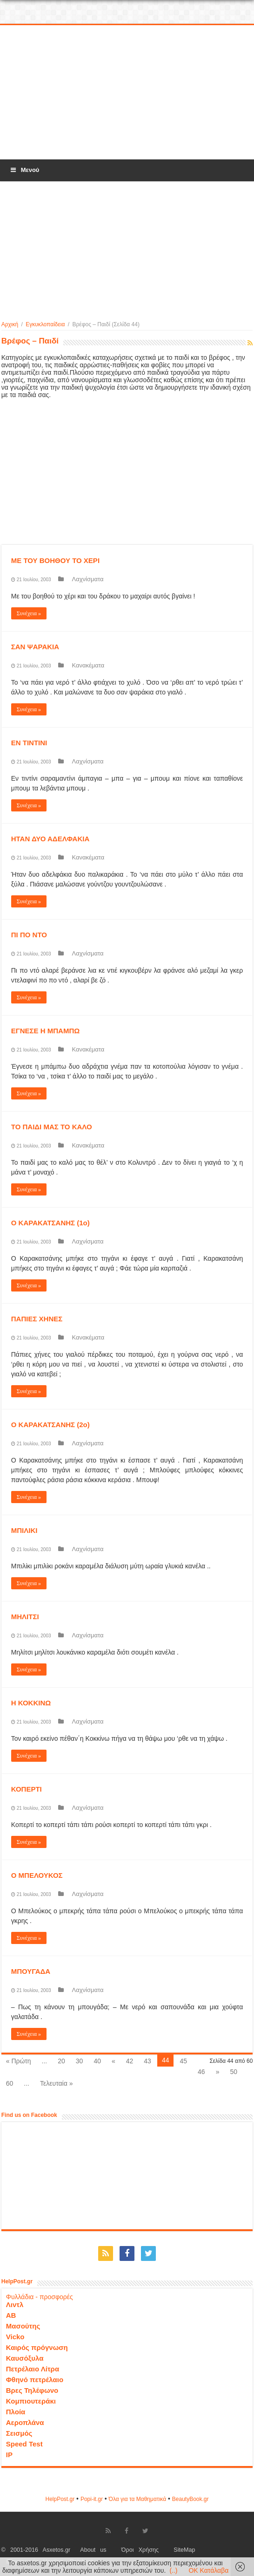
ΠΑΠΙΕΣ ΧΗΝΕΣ (37, 1319)
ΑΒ (11, 2315)
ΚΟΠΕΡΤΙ (26, 1789)
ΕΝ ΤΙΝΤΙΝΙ (29, 743)
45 (183, 2061)
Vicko (15, 2337)
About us (93, 2550)
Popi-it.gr (91, 2499)
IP (9, 2455)
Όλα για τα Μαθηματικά (138, 2499)
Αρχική (9, 324)
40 (97, 2061)
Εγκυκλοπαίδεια (45, 324)
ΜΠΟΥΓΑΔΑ (30, 1971)
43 (147, 2061)
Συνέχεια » (29, 613)
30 (79, 2061)
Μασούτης (23, 2326)
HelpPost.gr (59, 2499)
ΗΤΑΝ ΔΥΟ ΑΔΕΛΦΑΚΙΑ (50, 839)
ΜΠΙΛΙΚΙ (24, 1530)
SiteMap (184, 2550)
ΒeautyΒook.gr (190, 2499)
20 (61, 2061)
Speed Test (24, 2444)
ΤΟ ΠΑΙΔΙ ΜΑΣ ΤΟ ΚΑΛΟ (51, 1127)
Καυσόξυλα (25, 2358)
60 (9, 2083)
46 (201, 2071)
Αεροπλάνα (25, 2422)
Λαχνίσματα (88, 579)
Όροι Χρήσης (140, 2550)
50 (233, 2071)
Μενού (24, 169)
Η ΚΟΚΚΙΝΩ (31, 1703)
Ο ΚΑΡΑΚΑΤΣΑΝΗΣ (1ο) (50, 1223)
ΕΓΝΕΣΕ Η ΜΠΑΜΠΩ (45, 1031)
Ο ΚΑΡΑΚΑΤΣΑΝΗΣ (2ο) (50, 1425)
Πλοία (16, 2412)
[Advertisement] (127, 92)
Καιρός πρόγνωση (37, 2347)
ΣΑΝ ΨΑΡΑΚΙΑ (35, 647)
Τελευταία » (56, 2083)
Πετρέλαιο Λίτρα (32, 2369)
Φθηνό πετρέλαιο (34, 2380)
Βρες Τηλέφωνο (32, 2390)
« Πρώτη (18, 2061)
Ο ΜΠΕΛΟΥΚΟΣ (37, 1875)
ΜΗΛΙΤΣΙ (25, 1617)
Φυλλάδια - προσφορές (39, 2297)
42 (130, 2061)
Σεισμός (19, 2433)
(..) (173, 2570)
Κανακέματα (88, 665)
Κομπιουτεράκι (31, 2401)
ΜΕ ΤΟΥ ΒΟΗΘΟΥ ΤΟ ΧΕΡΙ (55, 560)
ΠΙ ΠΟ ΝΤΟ (29, 935)
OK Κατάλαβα (208, 2570)
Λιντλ (15, 2304)
